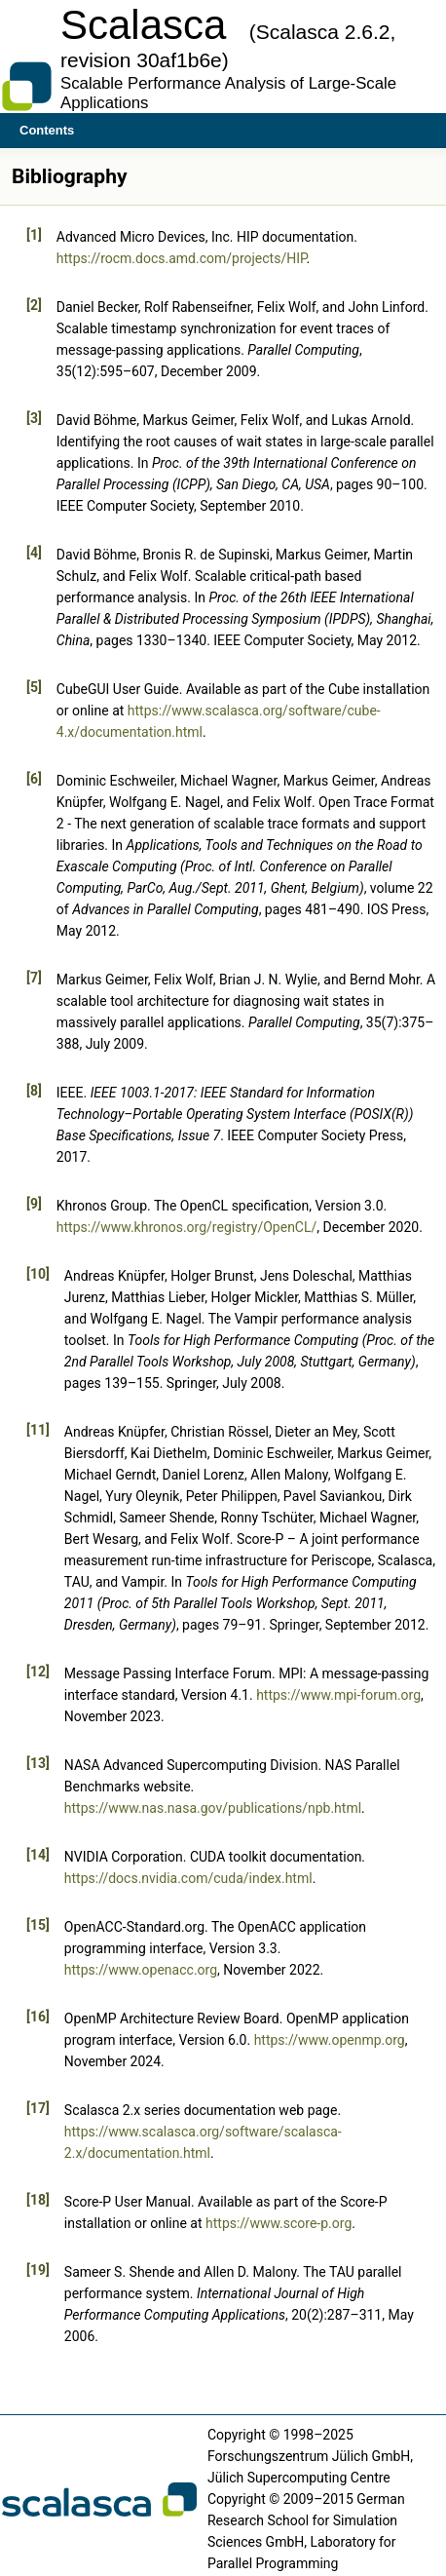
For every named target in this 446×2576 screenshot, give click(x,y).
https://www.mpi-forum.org (338, 1695)
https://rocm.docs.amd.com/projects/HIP (181, 258)
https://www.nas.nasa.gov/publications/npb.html (212, 1808)
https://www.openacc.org (140, 1970)
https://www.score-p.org (278, 2223)
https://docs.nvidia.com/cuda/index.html (188, 1878)
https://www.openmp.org (329, 2040)
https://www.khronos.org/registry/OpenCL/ (186, 1227)
